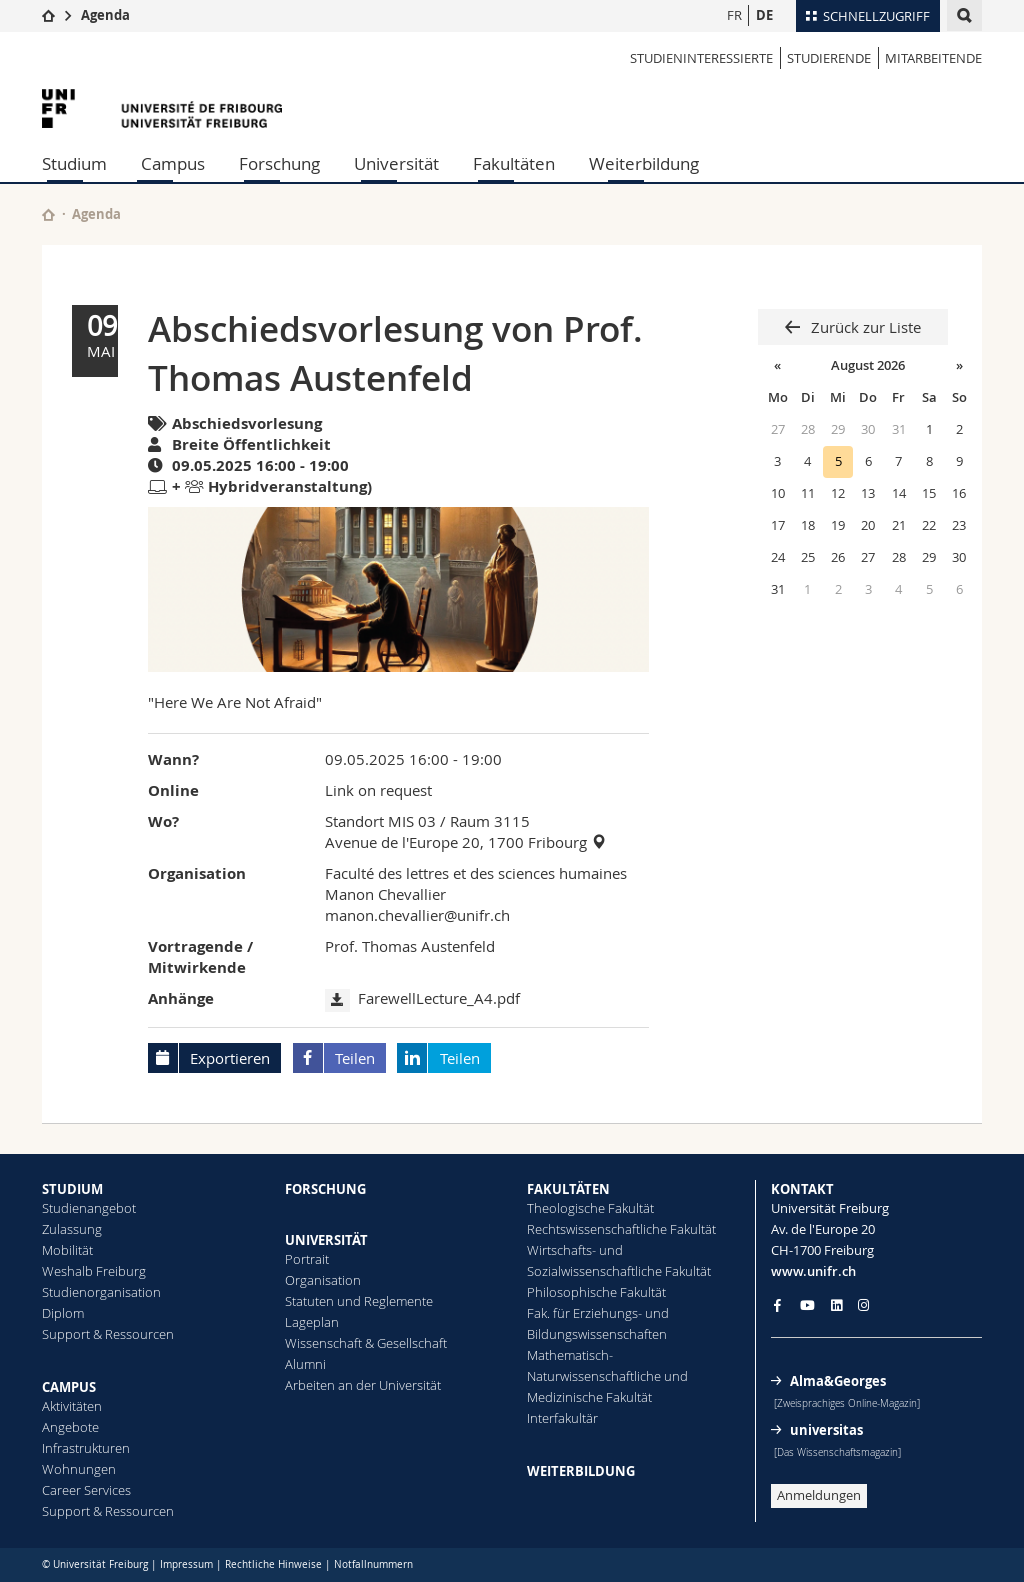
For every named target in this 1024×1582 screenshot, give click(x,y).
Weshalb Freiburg (94, 1271)
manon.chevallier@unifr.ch (417, 915)
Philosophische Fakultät (596, 1292)
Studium (74, 163)
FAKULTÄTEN (568, 1189)
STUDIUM (72, 1189)
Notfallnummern (373, 1564)
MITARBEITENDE (933, 58)
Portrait (307, 1259)
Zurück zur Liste (864, 327)
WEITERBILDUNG (581, 1471)
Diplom (63, 1313)
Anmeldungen (819, 1495)
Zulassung (72, 1229)
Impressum (186, 1564)
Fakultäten (514, 163)
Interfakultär (562, 1418)
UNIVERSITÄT (326, 1240)
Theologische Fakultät (590, 1208)
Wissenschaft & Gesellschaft (366, 1343)
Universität (396, 163)
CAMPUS (69, 1387)
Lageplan (312, 1322)
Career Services (86, 1490)
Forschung (279, 163)
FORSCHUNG (325, 1189)
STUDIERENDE (829, 58)
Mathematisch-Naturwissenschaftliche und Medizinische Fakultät (607, 1376)
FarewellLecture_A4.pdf (439, 998)
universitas (826, 1430)
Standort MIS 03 (380, 821)
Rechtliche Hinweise (273, 1564)
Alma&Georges (838, 1381)
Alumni (305, 1364)
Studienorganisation (101, 1292)
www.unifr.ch (813, 1271)
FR (734, 15)
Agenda (105, 15)
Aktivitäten (72, 1406)
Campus (173, 163)
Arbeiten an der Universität (363, 1385)
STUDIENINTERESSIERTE (701, 58)
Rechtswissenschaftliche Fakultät (621, 1229)
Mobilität (67, 1250)
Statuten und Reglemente (359, 1301)
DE (764, 15)
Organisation (323, 1280)
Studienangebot (89, 1208)
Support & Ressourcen (108, 1334)
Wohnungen (79, 1469)
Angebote (70, 1427)
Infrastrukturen (86, 1448)
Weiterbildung (644, 163)
